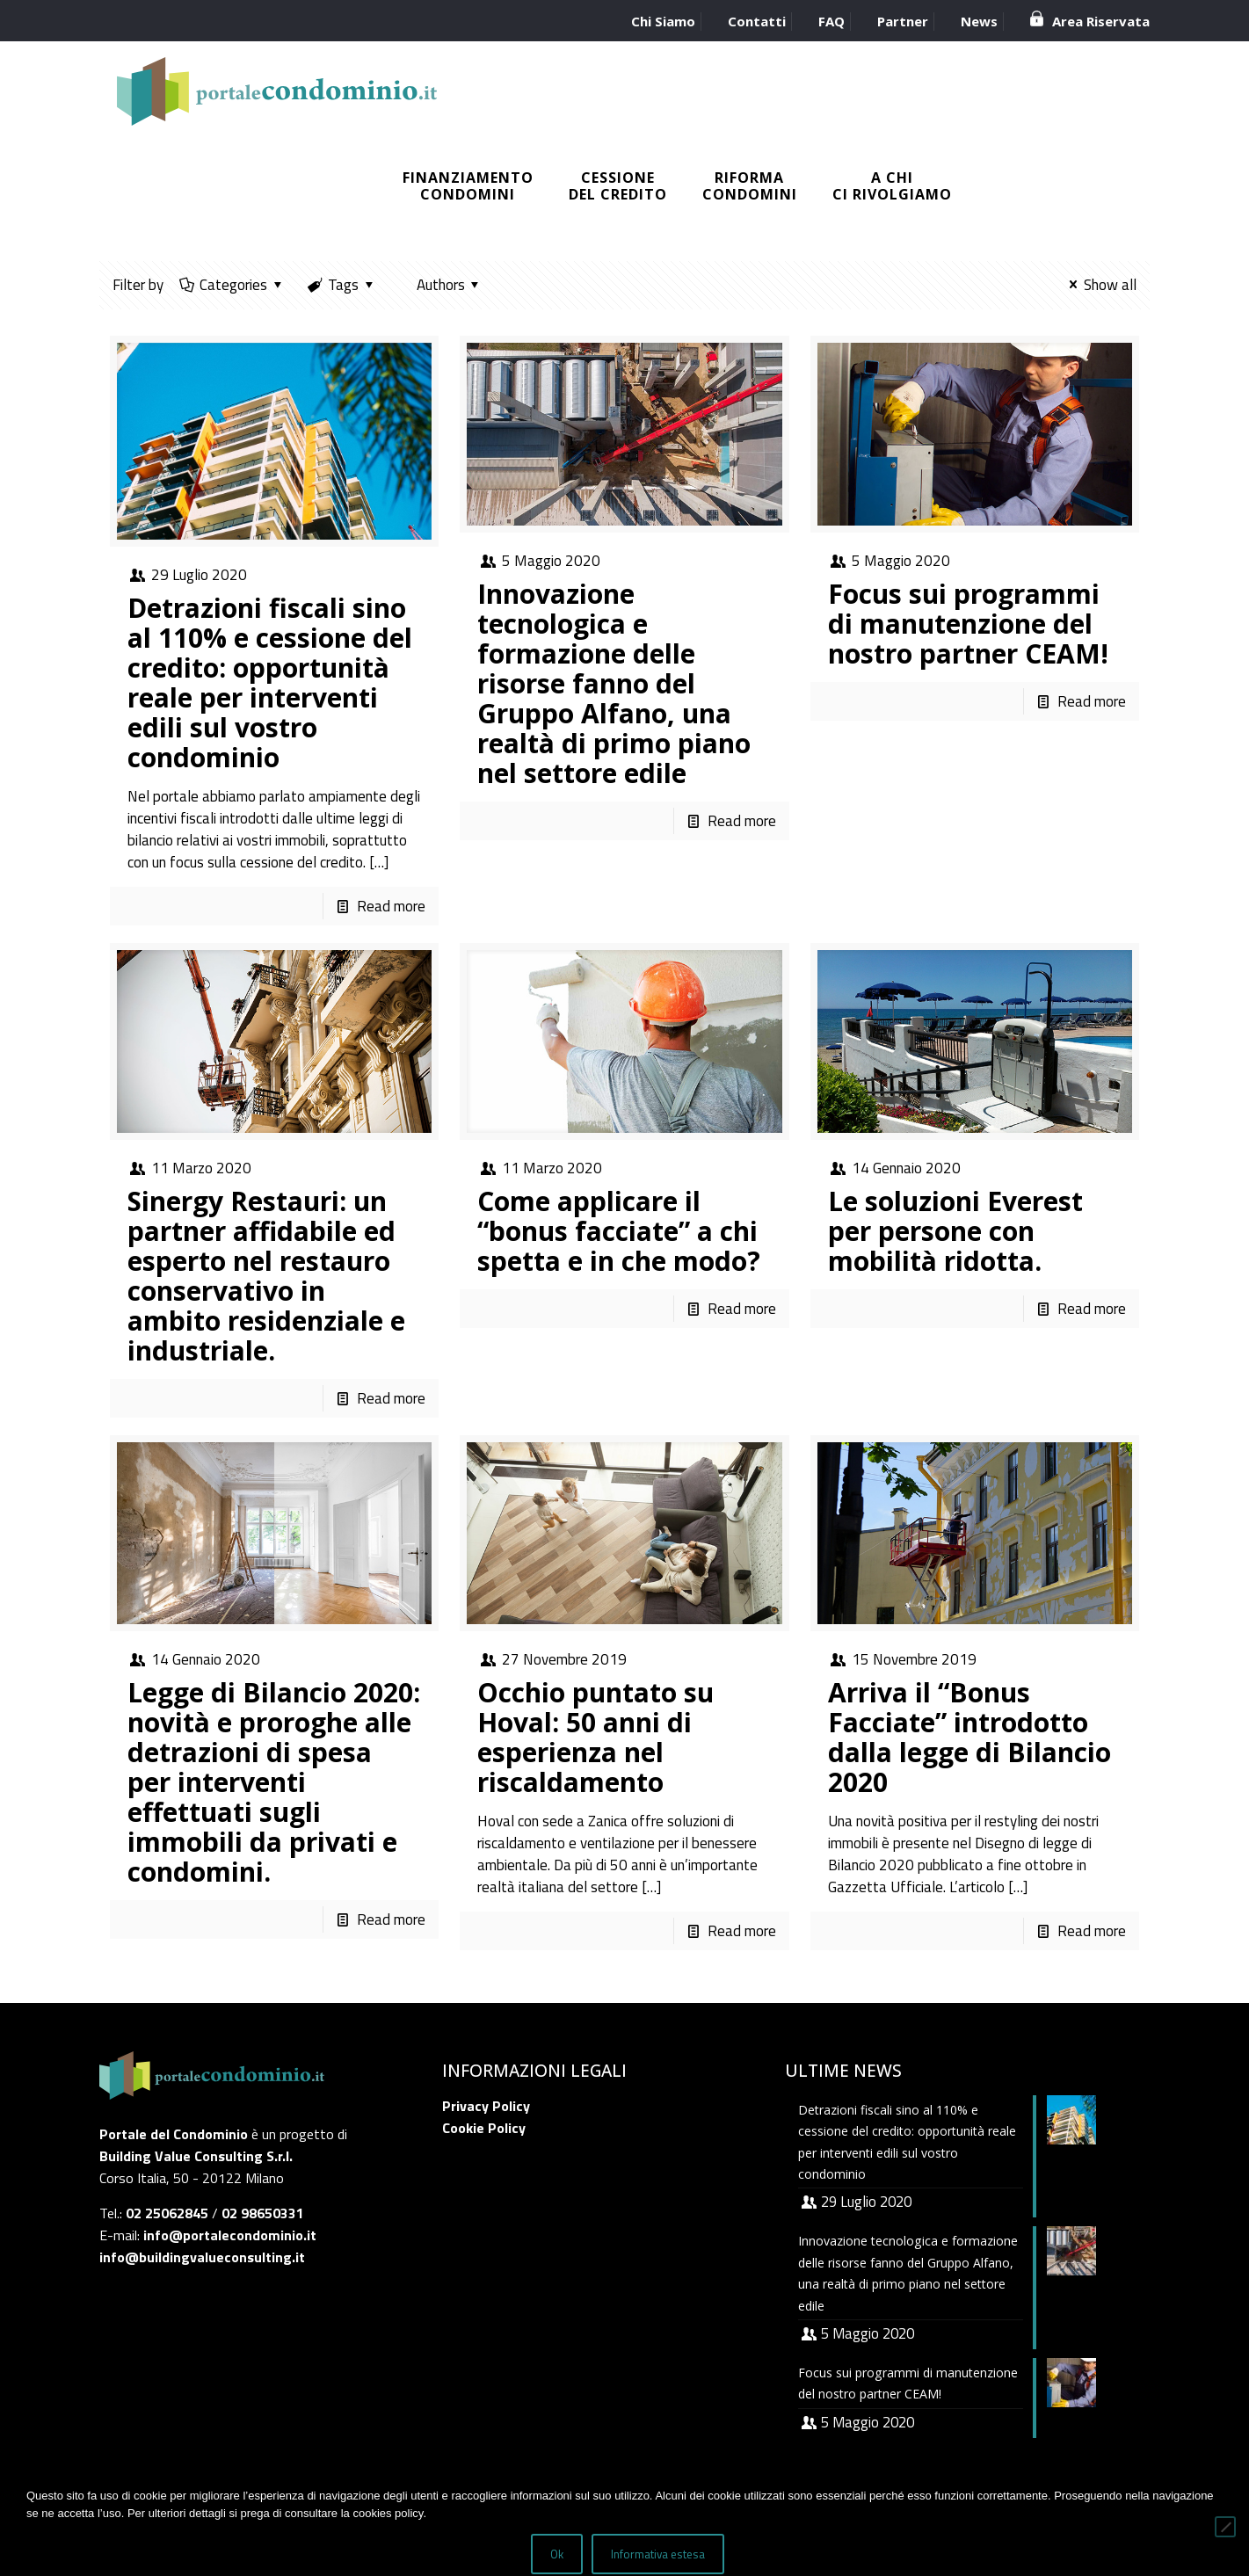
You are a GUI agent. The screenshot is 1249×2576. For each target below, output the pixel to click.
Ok (558, 2556)
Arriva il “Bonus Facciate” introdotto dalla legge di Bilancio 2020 (969, 1737)
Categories (233, 284)
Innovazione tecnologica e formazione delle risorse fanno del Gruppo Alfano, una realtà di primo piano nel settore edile (614, 683)
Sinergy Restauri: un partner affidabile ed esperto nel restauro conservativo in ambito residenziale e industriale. (266, 1275)
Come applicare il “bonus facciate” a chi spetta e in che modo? (618, 1231)
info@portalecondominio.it (229, 2235)
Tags (342, 284)
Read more (391, 906)
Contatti (757, 21)
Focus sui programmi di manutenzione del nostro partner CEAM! (968, 623)
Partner (902, 21)
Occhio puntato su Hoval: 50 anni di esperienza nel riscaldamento (595, 1737)
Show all (1100, 284)
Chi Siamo (663, 21)
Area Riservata (1101, 21)
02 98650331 (262, 2213)
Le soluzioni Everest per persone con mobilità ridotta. (955, 1231)
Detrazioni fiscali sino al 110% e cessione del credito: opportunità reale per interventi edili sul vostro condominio (269, 682)
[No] (1225, 2527)
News (979, 21)
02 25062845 (167, 2213)
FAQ (831, 21)
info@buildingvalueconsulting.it (202, 2257)
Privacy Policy (486, 2105)
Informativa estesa (660, 2556)
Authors (441, 284)
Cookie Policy (484, 2127)
